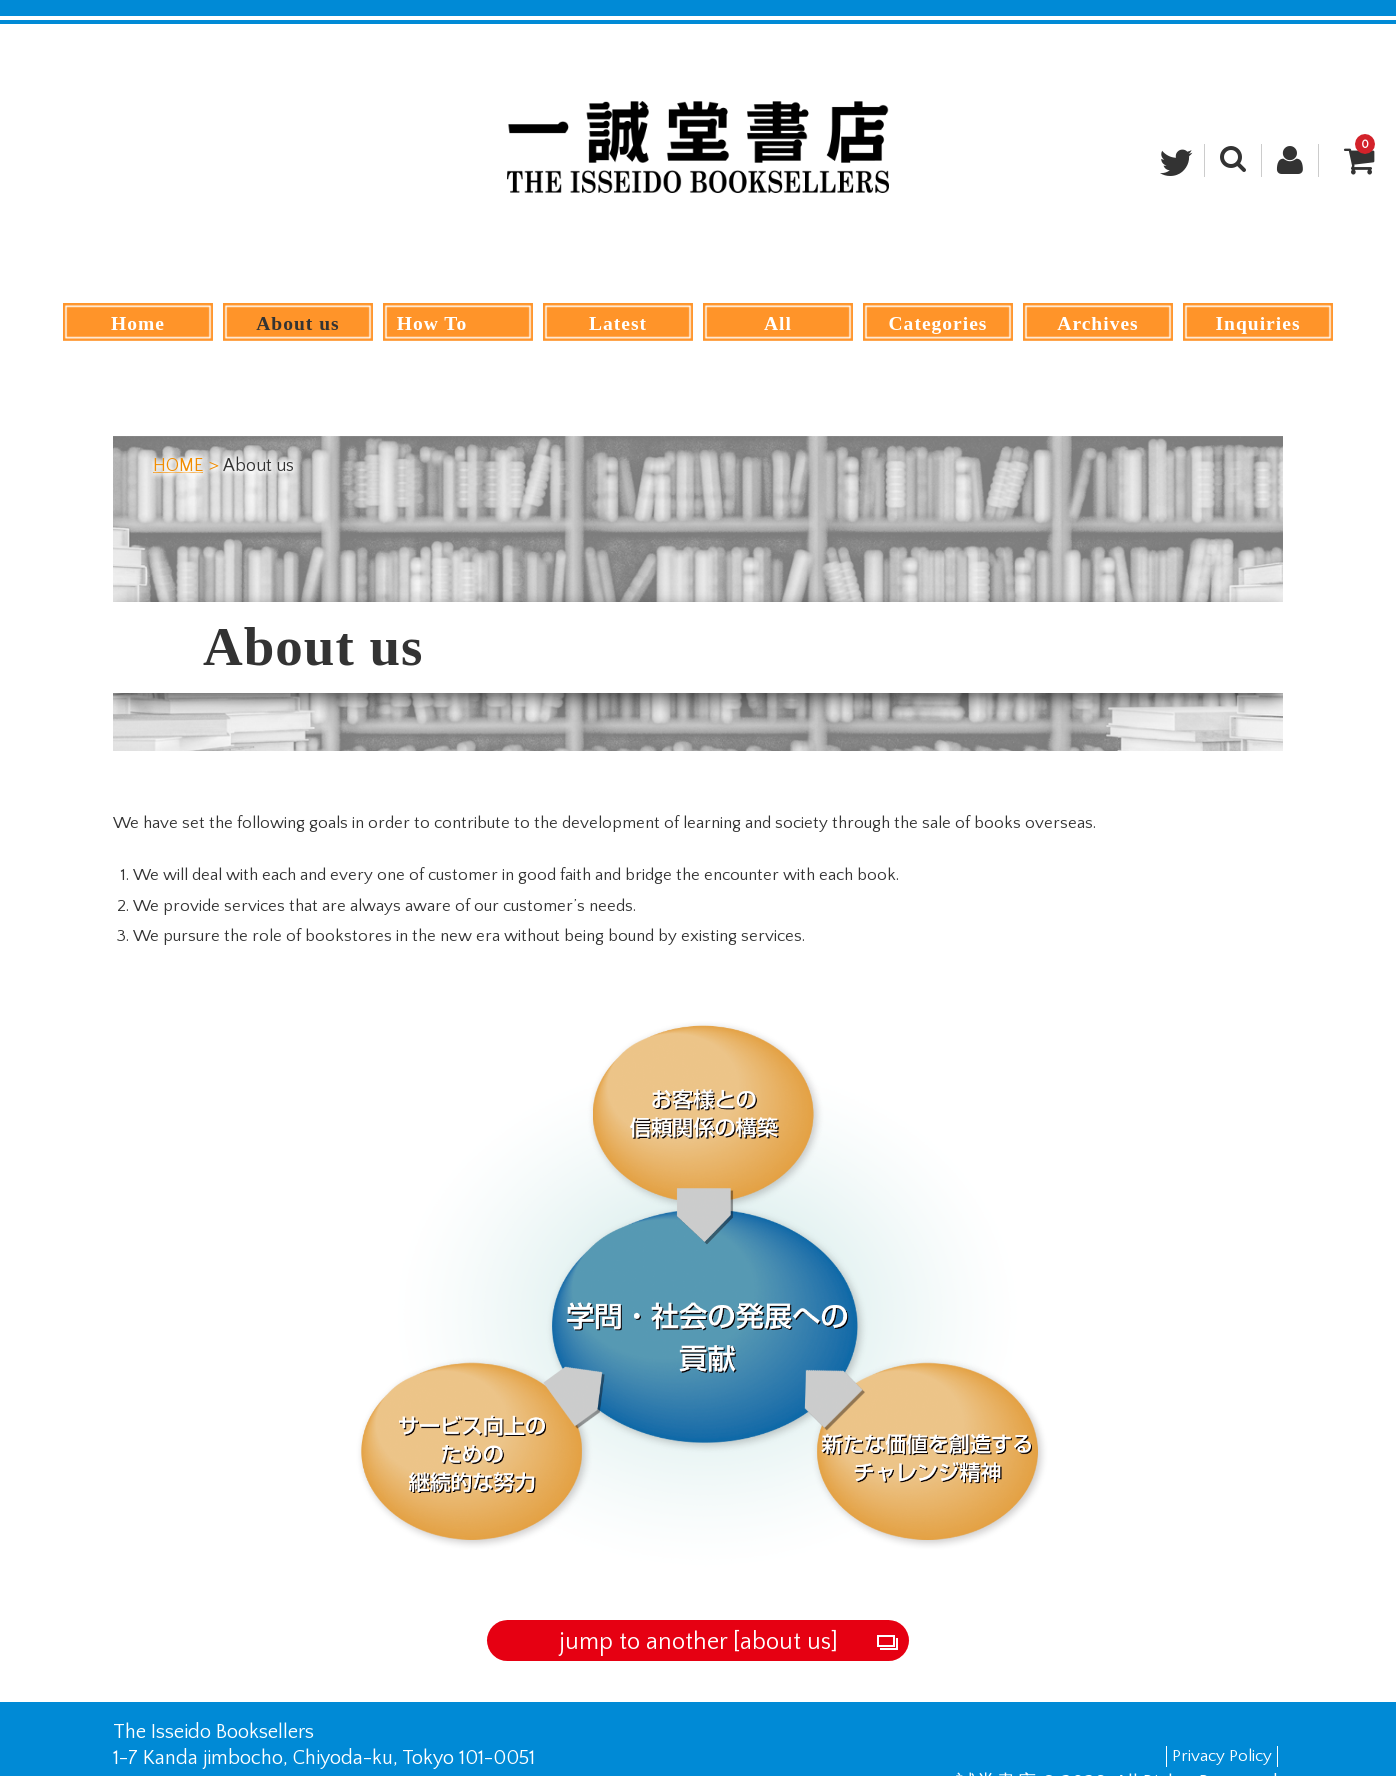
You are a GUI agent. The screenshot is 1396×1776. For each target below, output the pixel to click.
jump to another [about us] (698, 1604)
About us (298, 322)
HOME (178, 428)
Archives (1098, 322)
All (777, 322)
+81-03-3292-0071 (229, 1746)
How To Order (458, 322)
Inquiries (1257, 322)
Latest (618, 322)
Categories (938, 322)
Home (138, 322)
